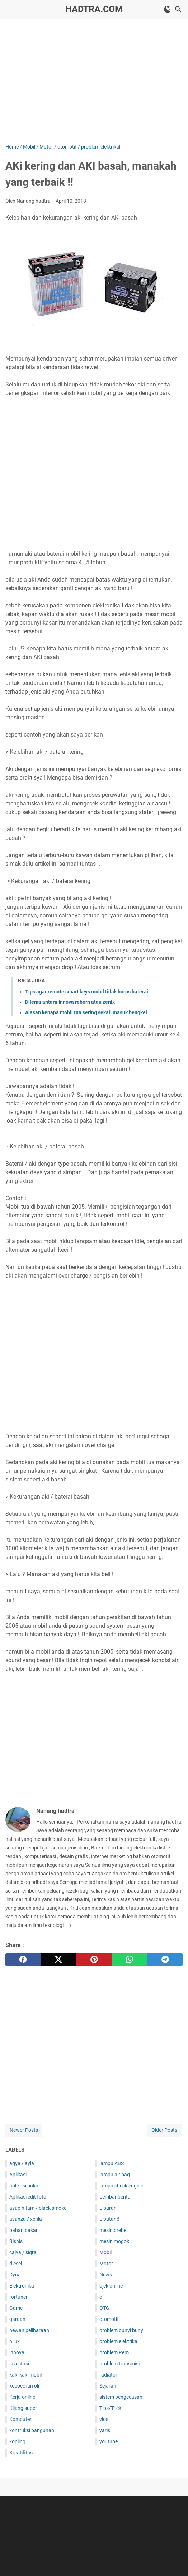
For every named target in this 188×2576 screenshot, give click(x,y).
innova (16, 2352)
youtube (108, 2441)
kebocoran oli (24, 2386)
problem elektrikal (118, 2341)
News (105, 2274)
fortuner (18, 2297)
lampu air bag (114, 2174)
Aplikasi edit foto (27, 2197)
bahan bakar (23, 2230)
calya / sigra (23, 2252)
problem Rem (114, 2352)
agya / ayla (21, 2163)
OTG (104, 2308)
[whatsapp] (129, 1959)
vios (103, 2419)
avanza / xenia (25, 2219)
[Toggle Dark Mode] (167, 9)
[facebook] (23, 1959)
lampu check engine (121, 2186)
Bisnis (16, 2241)
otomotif (109, 2319)
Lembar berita (115, 2197)
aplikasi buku (23, 2186)
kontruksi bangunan (31, 2430)
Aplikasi (18, 2174)
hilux (14, 2341)
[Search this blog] (178, 9)
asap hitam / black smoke (37, 2208)
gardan (17, 2319)
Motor (106, 2263)
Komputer (20, 2419)
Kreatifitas (21, 2452)
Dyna (15, 2274)
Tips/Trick (110, 2408)
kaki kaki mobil (25, 2375)
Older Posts (164, 2130)
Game (16, 2308)
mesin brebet (113, 2230)
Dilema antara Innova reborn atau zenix (70, 1002)
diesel (15, 2263)
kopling (17, 2441)
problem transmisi (119, 2363)
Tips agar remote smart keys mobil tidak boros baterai (86, 992)
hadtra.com (94, 9)
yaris (104, 2430)
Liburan (108, 2208)
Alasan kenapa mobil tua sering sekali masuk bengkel (86, 1012)
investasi (19, 2363)
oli (101, 2297)
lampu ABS (111, 2163)
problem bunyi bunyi (121, 2330)
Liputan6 (109, 2219)
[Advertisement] (96, 79)
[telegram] (165, 1959)
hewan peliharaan (29, 2330)
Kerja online (22, 2397)
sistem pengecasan (120, 2397)
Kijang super (23, 2408)
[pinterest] (94, 1959)
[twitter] (58, 1959)
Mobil (105, 2252)
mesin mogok (114, 2241)
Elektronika (21, 2286)
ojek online (111, 2286)
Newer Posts (24, 2130)
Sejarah (107, 2386)
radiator (108, 2375)
